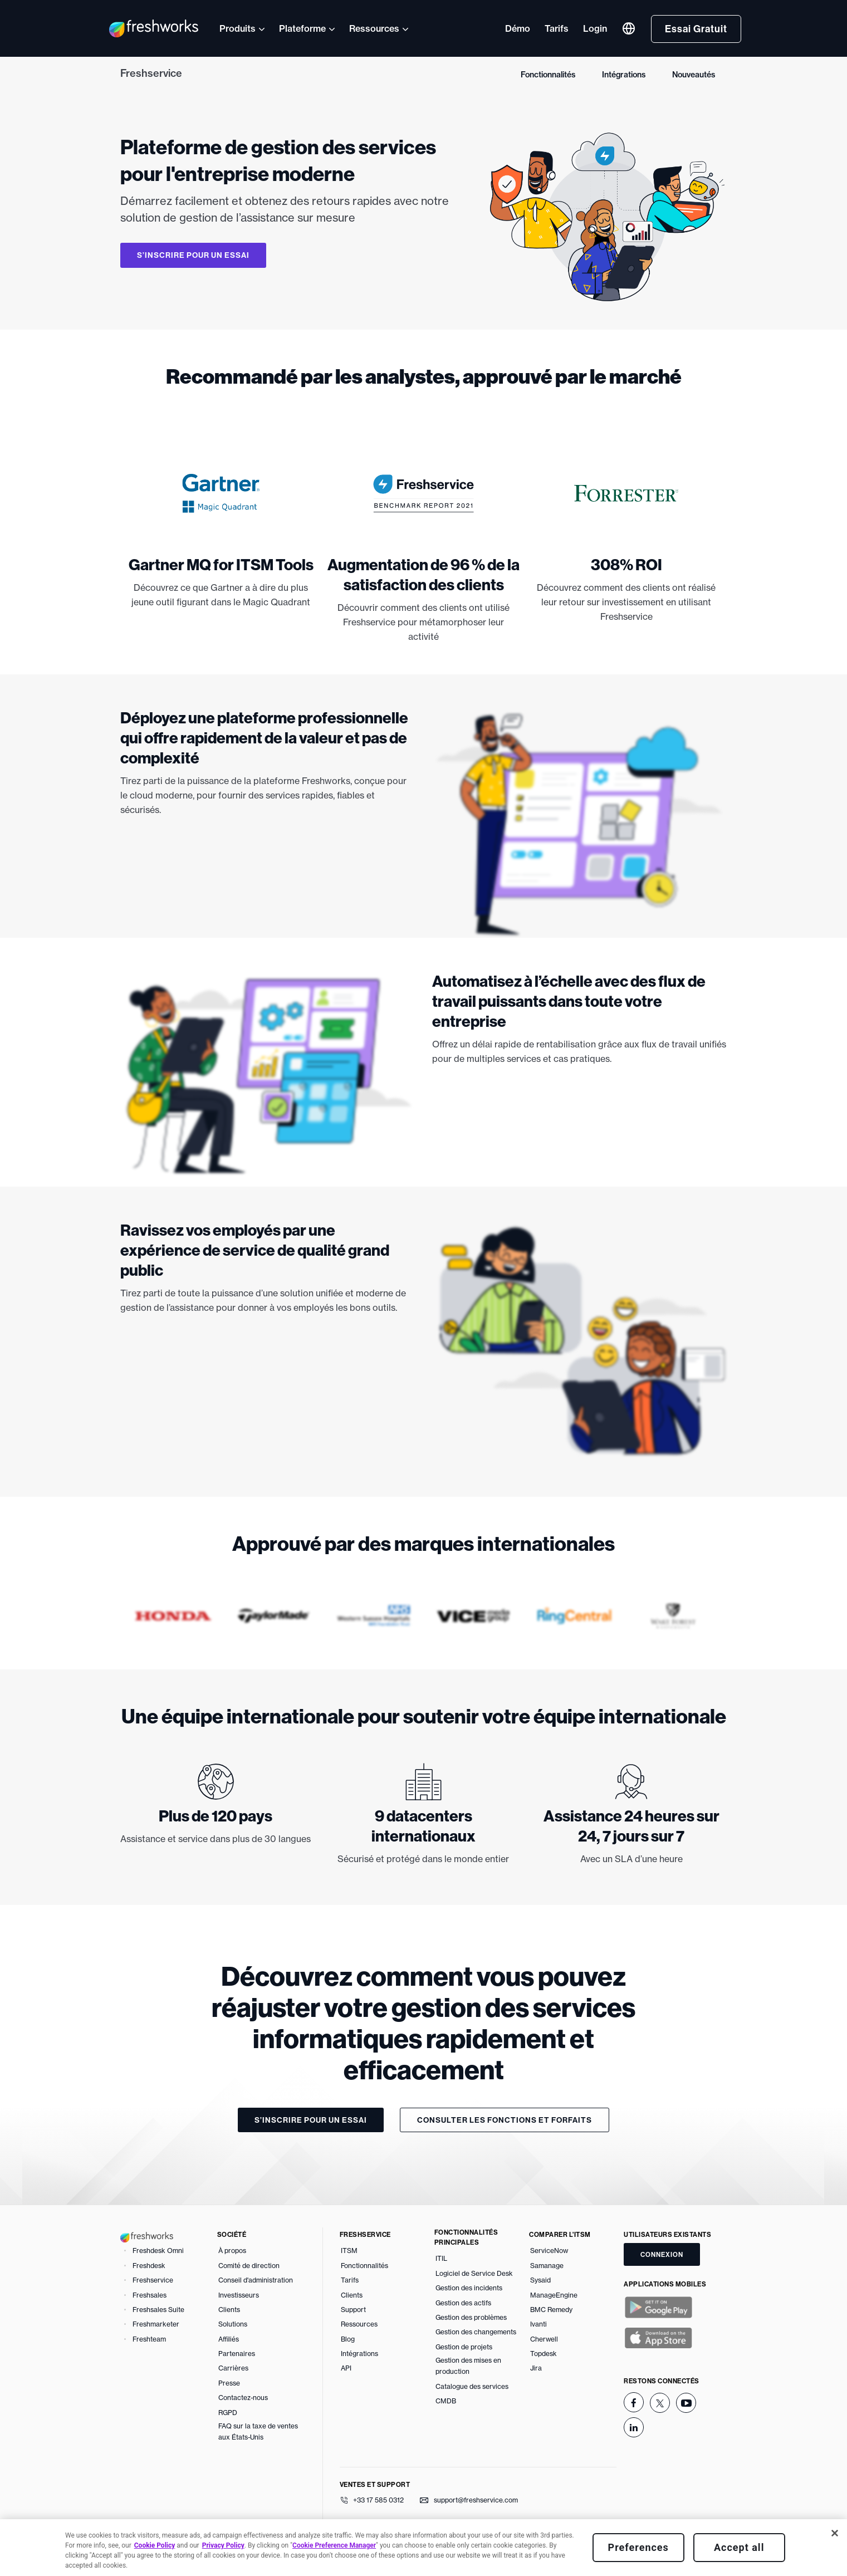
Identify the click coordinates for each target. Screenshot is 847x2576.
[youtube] (686, 2403)
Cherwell (544, 2339)
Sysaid (540, 2280)
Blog (348, 2339)
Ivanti (538, 2324)
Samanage (547, 2265)
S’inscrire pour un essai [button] (193, 255)
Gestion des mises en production (468, 2366)
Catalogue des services (471, 2386)
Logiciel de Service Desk (474, 2273)
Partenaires (236, 2353)
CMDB (445, 2401)
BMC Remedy (551, 2309)
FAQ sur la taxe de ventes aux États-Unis (258, 2431)
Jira (536, 2368)
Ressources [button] (374, 28)
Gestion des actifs (463, 2303)
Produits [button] (237, 28)
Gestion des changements (475, 2332)
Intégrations (623, 75)
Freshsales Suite (158, 2309)
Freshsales (150, 2295)
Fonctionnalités (548, 75)
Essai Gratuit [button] (696, 28)
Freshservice (151, 73)
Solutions (232, 2324)
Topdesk (543, 2353)
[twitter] (660, 2403)
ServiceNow (549, 2250)
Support (353, 2309)
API (346, 2368)
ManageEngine (553, 2295)
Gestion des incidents (468, 2288)
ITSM (349, 2250)
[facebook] (634, 2402)
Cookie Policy (154, 2545)
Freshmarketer (156, 2324)
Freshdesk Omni (158, 2250)
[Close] (834, 2533)
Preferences (638, 2547)
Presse (229, 2383)
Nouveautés (693, 75)
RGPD (227, 2412)
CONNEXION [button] (661, 2254)
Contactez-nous (243, 2397)
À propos (232, 2250)
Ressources (359, 2324)
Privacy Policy (223, 2545)
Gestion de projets (463, 2347)
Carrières (233, 2368)
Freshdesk (149, 2265)
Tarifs (557, 28)
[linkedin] (634, 2427)
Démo (517, 28)
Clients (229, 2309)
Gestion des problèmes (471, 2317)
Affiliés (228, 2339)
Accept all (739, 2547)
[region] (423, 2547)
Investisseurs (238, 2295)
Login (595, 28)
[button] (629, 28)
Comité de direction (249, 2265)
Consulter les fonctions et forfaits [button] (504, 2120)
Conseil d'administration (255, 2280)
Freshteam (149, 2339)
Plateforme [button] (302, 28)
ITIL (441, 2258)
